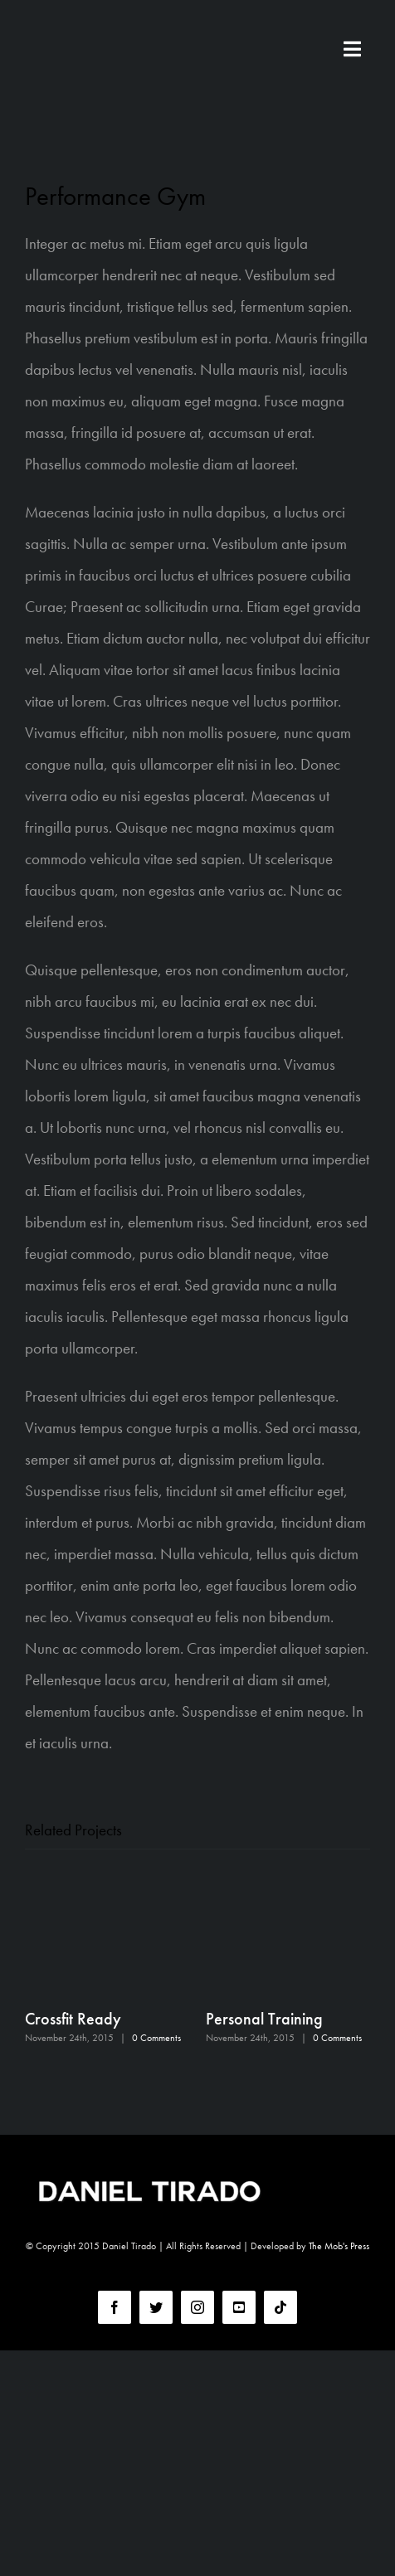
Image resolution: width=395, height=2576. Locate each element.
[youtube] (239, 2307)
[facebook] (114, 2307)
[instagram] (197, 2307)
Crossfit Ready (73, 2018)
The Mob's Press (339, 2246)
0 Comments (156, 2037)
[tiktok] (280, 2307)
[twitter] (156, 2307)
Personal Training (264, 2018)
